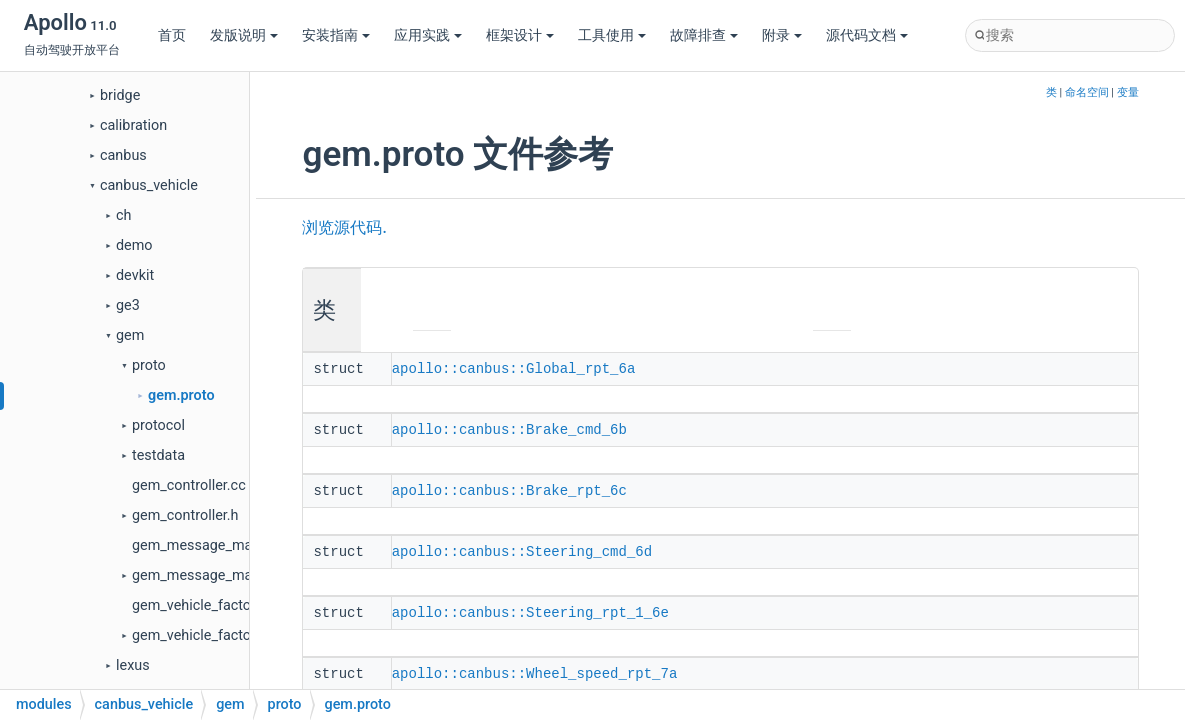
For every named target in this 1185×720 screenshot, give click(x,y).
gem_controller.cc (189, 485)
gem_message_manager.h (216, 575)
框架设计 (520, 35)
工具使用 (612, 35)
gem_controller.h (185, 515)
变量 (1128, 92)
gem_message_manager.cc (219, 545)
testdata (158, 455)
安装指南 (336, 35)
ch (123, 215)
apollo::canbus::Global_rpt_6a (514, 368)
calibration (133, 125)
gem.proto (181, 395)
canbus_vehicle (149, 185)
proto (149, 365)
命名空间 (1087, 92)
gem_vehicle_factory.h (203, 635)
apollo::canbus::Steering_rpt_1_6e (530, 608)
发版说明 (244, 35)
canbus (123, 155)
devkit (135, 275)
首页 (172, 35)
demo (134, 245)
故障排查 (704, 35)
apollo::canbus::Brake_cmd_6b (509, 428)
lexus (133, 665)
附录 (782, 35)
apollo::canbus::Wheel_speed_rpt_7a (535, 668)
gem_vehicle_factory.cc (206, 605)
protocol (158, 425)
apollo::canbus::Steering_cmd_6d (522, 548)
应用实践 (428, 35)
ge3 (128, 305)
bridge (120, 95)
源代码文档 (867, 35)
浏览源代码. (344, 228)
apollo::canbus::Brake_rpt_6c (509, 488)
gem (130, 335)
